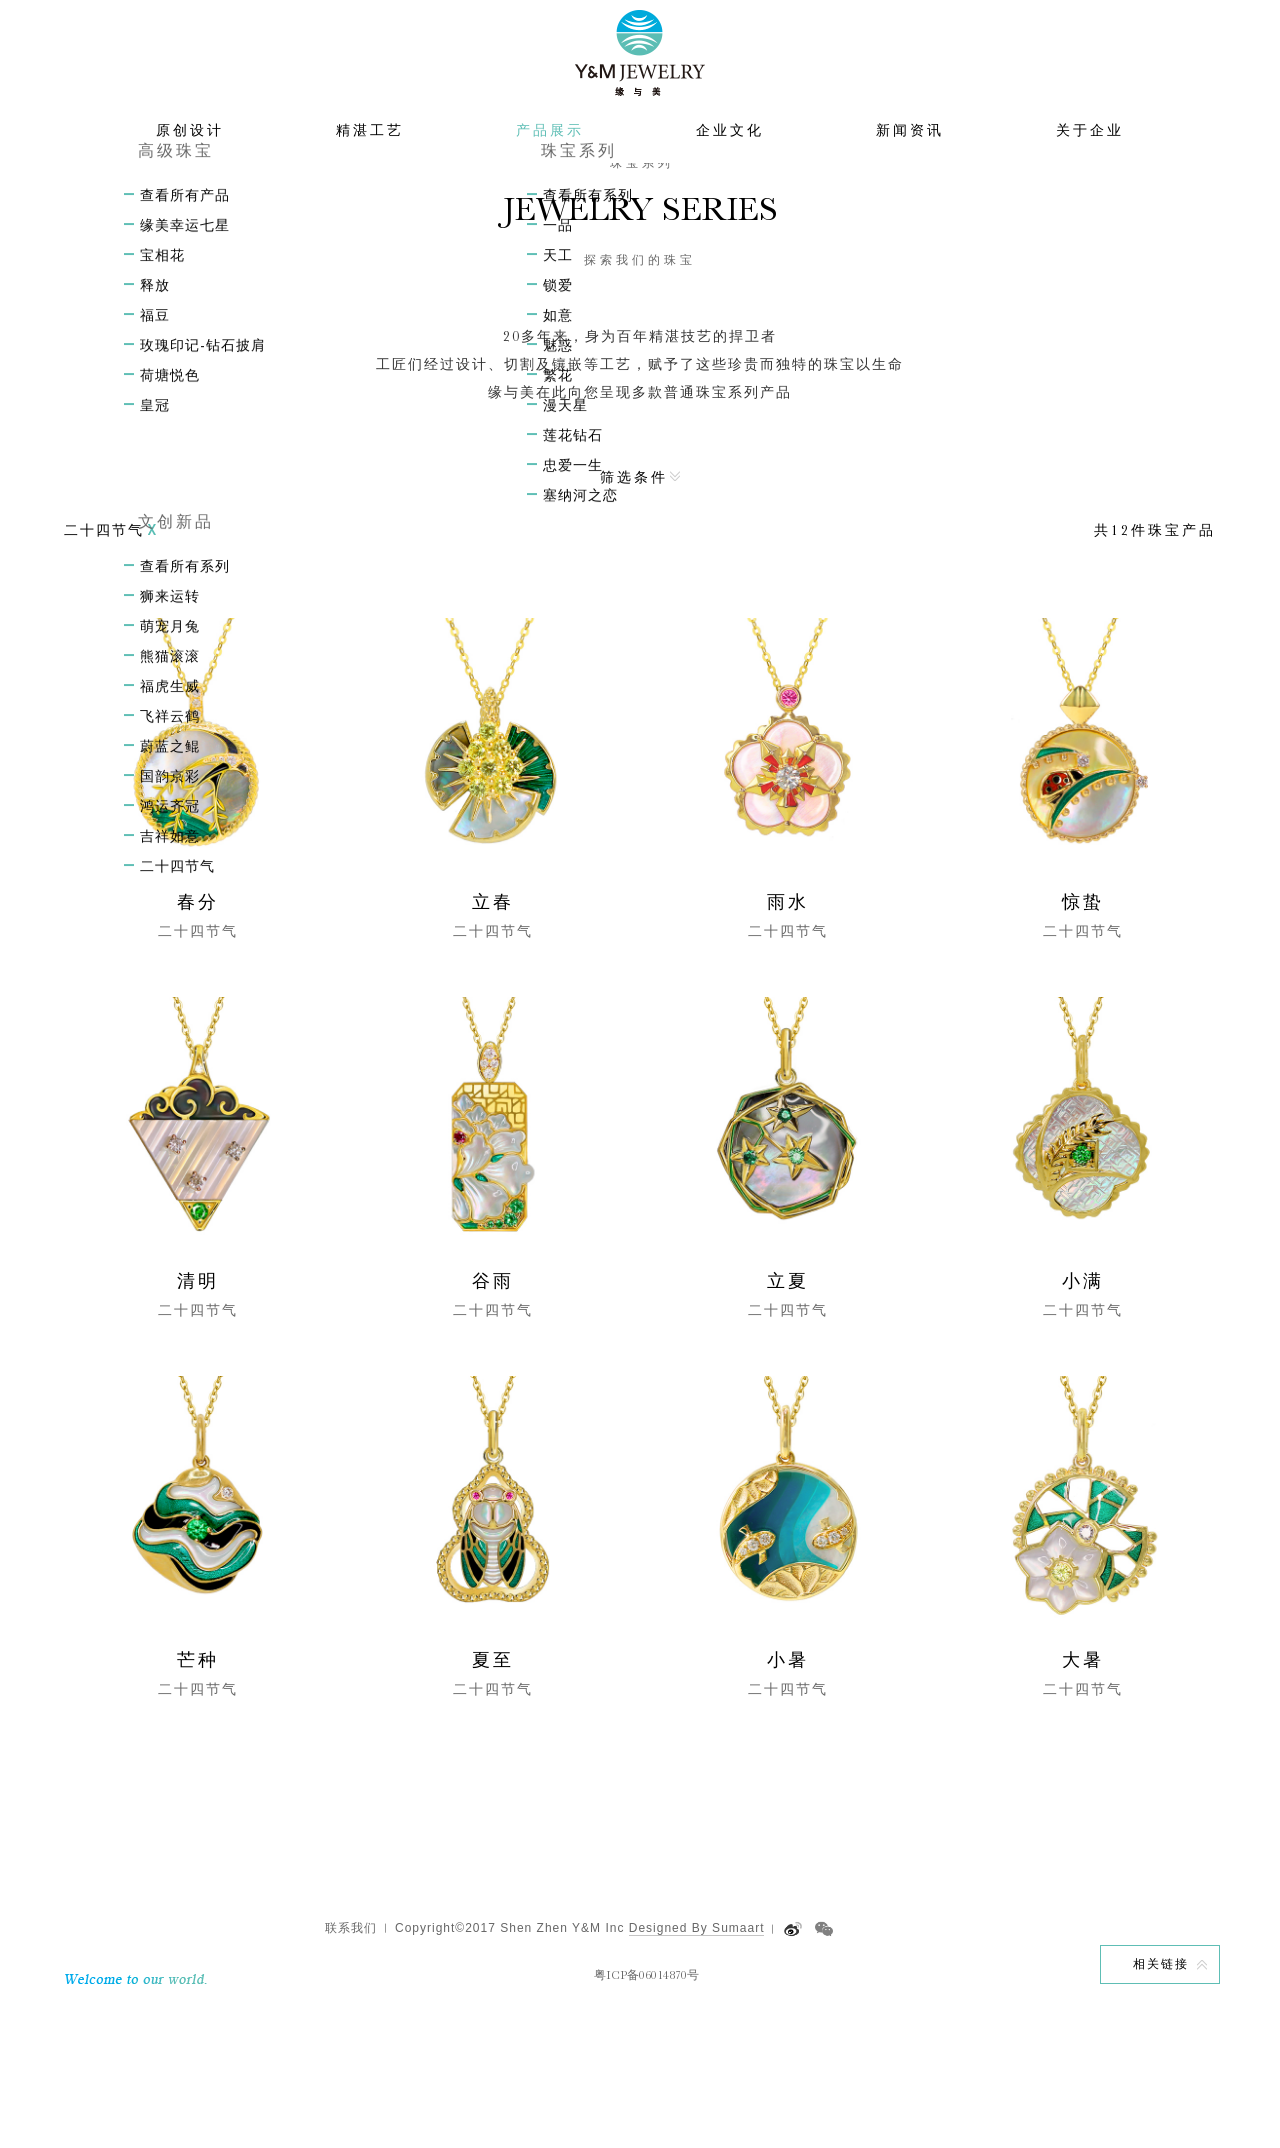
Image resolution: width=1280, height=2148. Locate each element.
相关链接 (1161, 2098)
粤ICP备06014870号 (646, 2109)
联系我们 (351, 2062)
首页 (522, 214)
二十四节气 (736, 214)
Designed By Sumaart (697, 2062)
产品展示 (550, 170)
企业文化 (730, 170)
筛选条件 (634, 611)
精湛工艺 (370, 170)
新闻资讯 (910, 170)
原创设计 (190, 170)
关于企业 (1090, 170)
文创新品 (655, 214)
